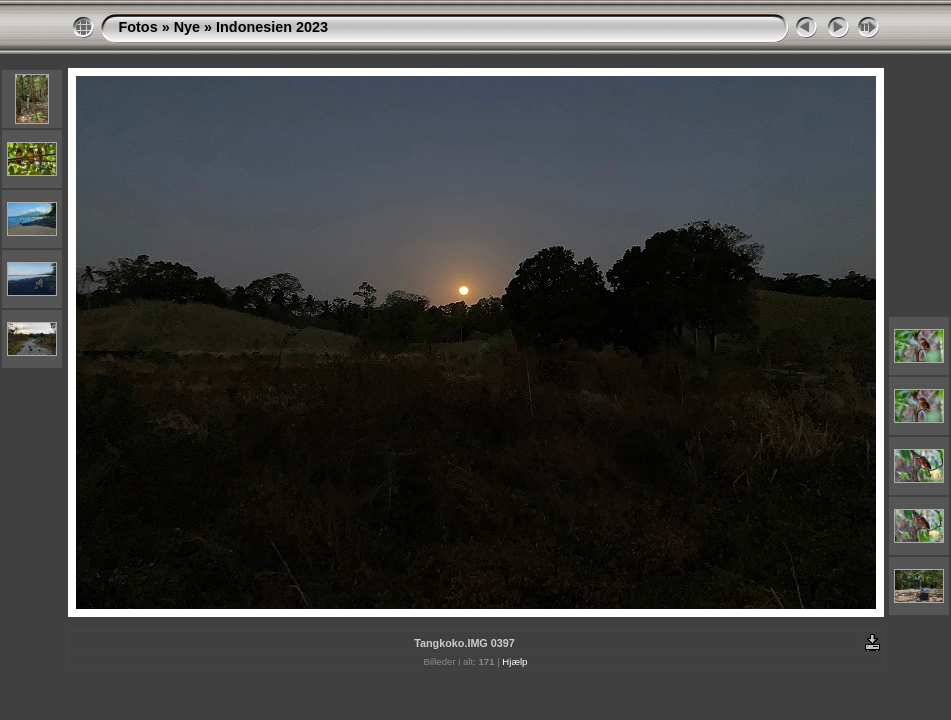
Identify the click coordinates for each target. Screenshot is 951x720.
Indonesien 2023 (272, 27)
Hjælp (514, 661)
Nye (187, 27)
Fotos (138, 27)
